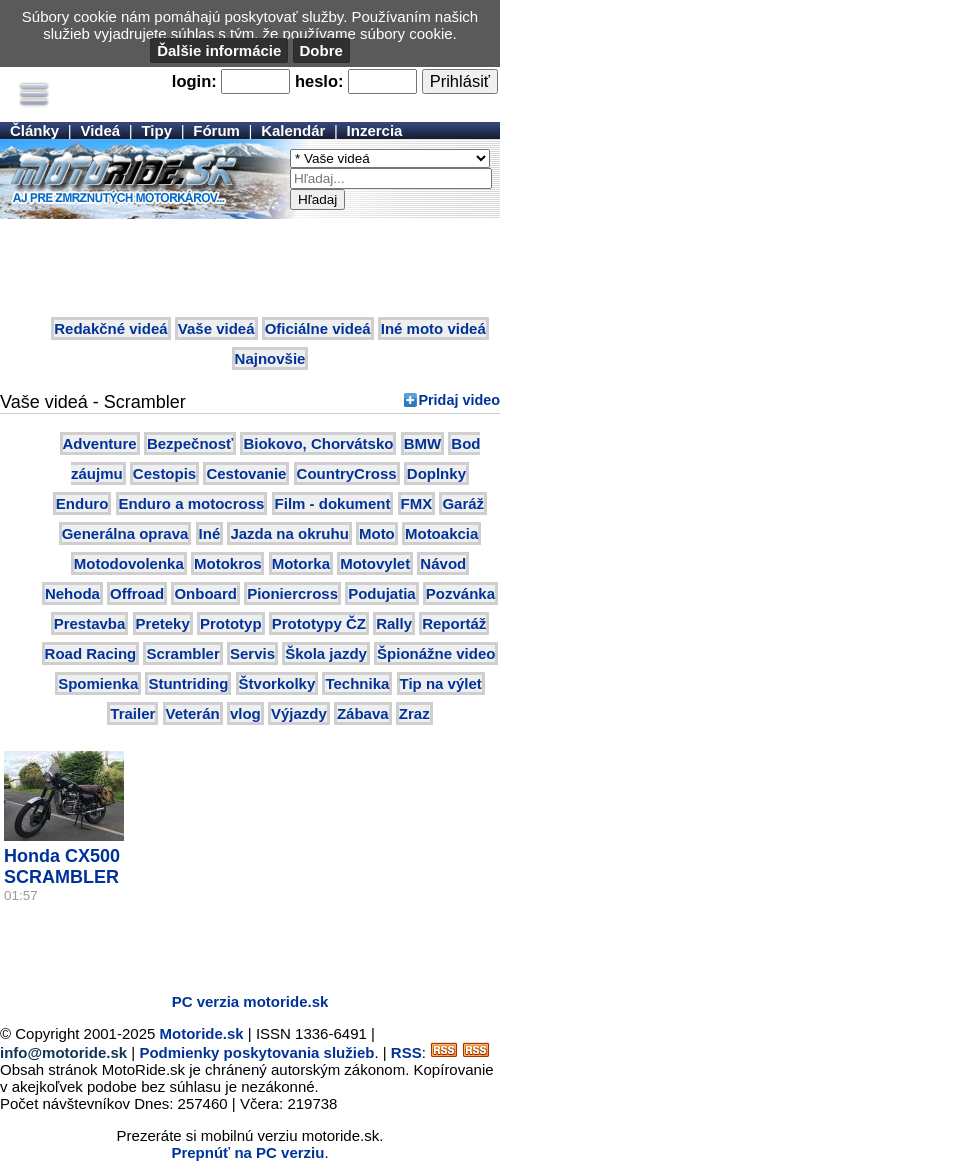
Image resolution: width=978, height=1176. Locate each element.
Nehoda (72, 593)
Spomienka (98, 683)
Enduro (82, 503)
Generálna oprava (125, 533)
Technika (357, 683)
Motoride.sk (202, 1033)
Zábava (363, 713)
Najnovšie (270, 358)
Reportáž (454, 623)
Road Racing (91, 653)
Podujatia (382, 593)
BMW (423, 443)
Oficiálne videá (318, 328)
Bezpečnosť (190, 443)
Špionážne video (436, 653)
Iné (210, 533)
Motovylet (375, 563)
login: (194, 81)
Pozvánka (460, 593)
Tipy (156, 130)
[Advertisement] (250, 269)
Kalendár (293, 130)
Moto (377, 533)
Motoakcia (441, 533)
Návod (443, 563)
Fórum (216, 130)
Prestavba (90, 623)
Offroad (137, 593)
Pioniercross (292, 593)
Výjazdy (299, 713)
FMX (417, 503)
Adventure (100, 443)
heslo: (319, 81)
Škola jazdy (326, 653)
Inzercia (375, 130)
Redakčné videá (110, 328)
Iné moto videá (433, 328)
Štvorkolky (277, 683)
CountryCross (347, 473)
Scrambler (182, 653)
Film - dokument (333, 503)
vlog (245, 713)
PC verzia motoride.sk (250, 1001)
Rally (394, 623)
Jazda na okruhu (289, 533)
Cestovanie (246, 473)
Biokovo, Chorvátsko (318, 443)
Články (34, 130)
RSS (406, 1052)
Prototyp (231, 623)
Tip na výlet (441, 683)
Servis (252, 653)
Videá (100, 130)
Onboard (205, 593)
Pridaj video (459, 400)
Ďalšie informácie (219, 50)
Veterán (193, 713)
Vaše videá (216, 328)
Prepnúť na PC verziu (247, 1152)
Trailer (132, 713)
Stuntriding (188, 683)
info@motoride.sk (63, 1052)
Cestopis (164, 473)
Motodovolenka (129, 563)
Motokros (228, 563)
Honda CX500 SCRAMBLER (62, 866)
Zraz (414, 713)
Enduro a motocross (192, 503)
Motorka (301, 563)
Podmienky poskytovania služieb (256, 1052)
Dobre (321, 50)
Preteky (163, 623)
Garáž (463, 503)
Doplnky (436, 473)
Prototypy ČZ (319, 623)
